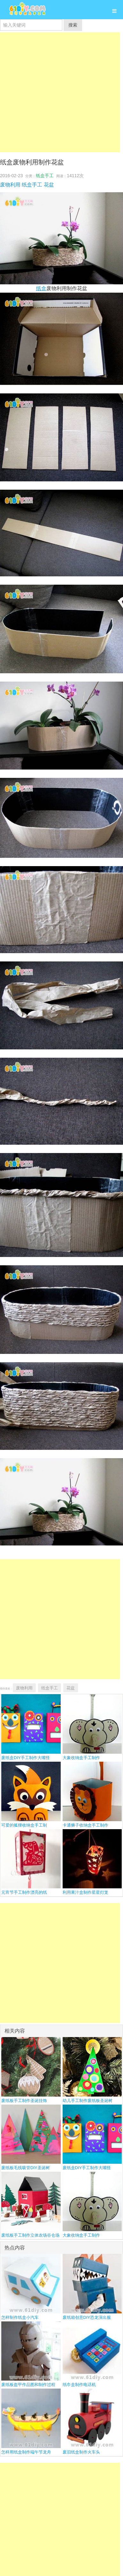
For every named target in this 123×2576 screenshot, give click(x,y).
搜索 (72, 25)
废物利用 (10, 184)
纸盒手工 (45, 175)
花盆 (49, 184)
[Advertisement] (60, 92)
